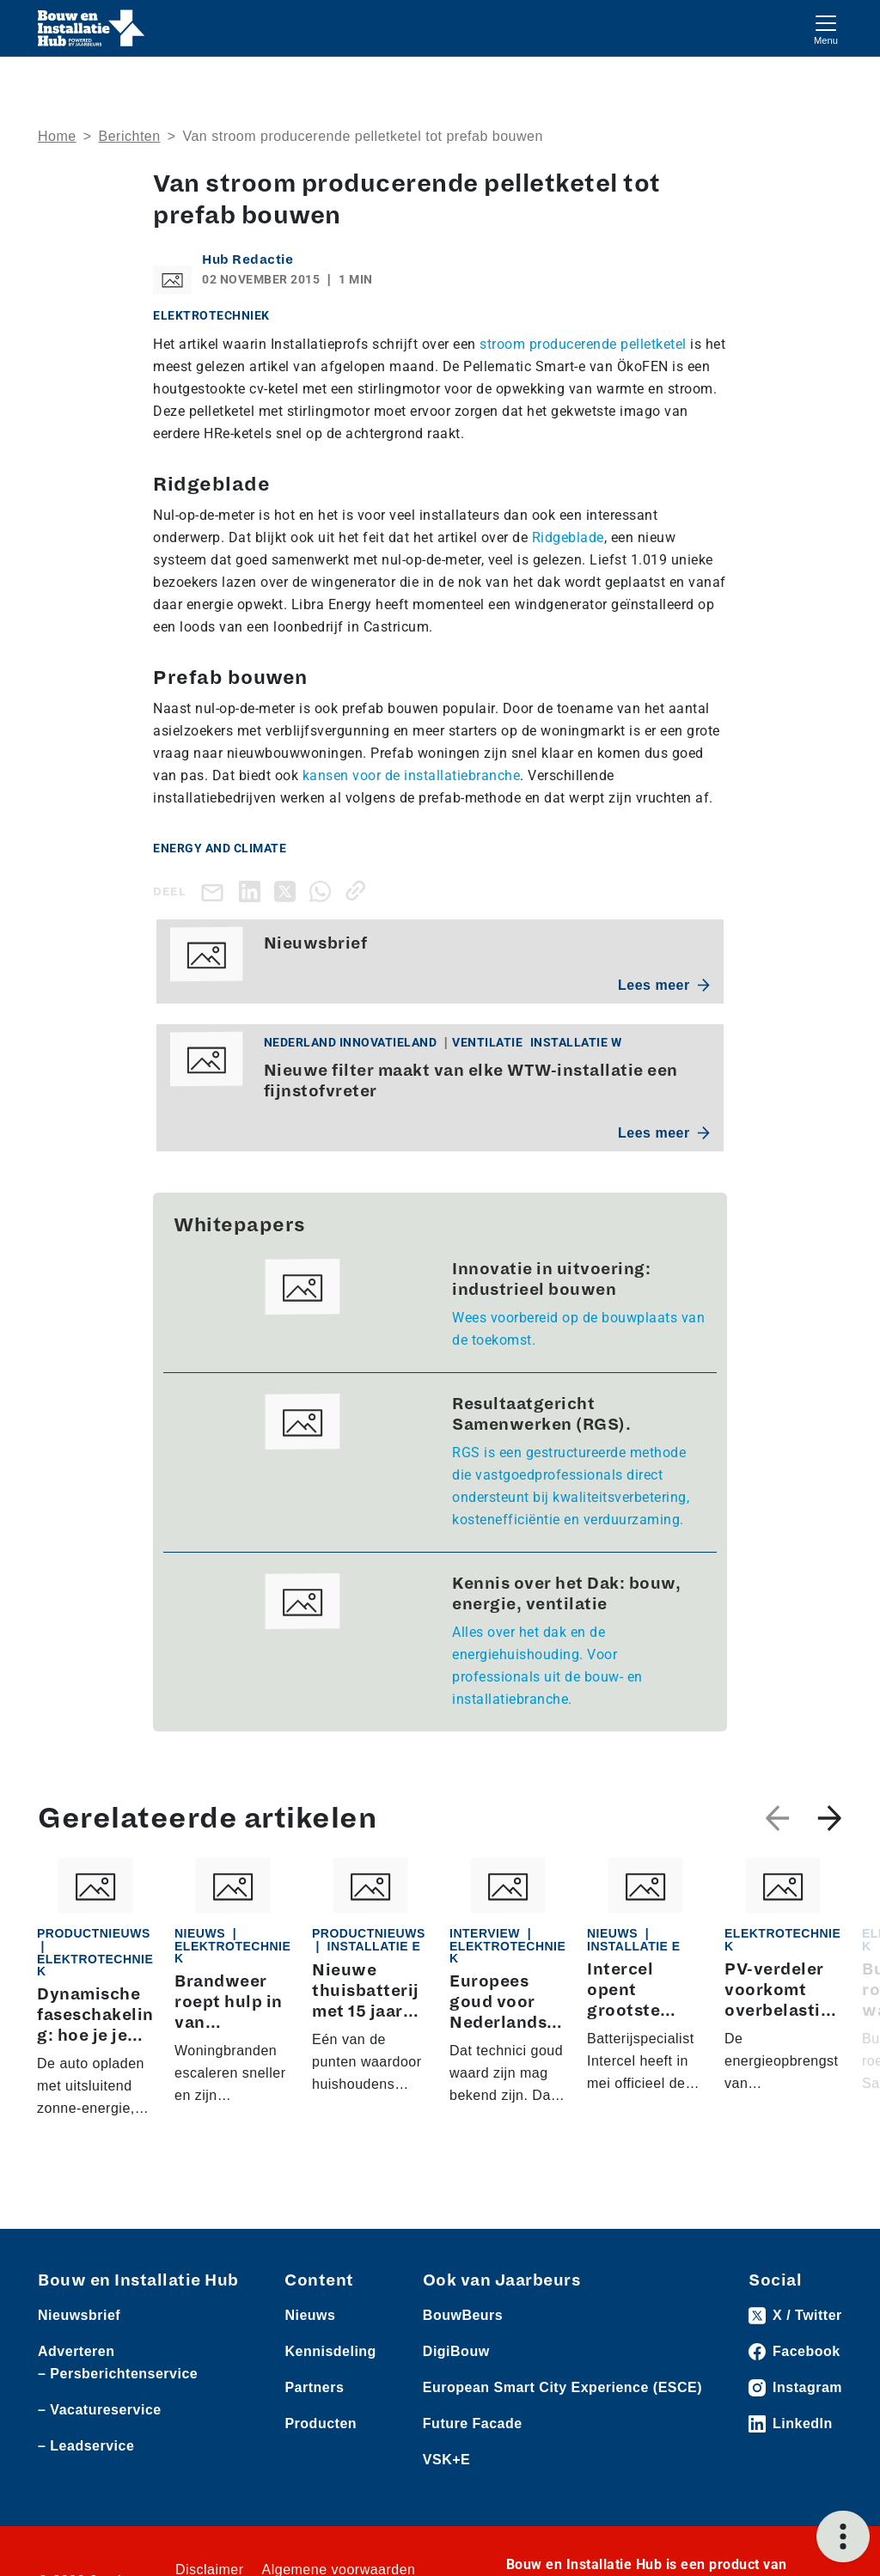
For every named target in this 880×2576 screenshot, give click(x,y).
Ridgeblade (568, 537)
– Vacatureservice (100, 2409)
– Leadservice (86, 2446)
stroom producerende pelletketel (583, 344)
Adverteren (76, 2351)
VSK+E (446, 2459)
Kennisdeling (330, 2351)
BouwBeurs (463, 2315)
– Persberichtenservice (118, 2373)
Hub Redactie (247, 259)
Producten (320, 2423)
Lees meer (664, 985)
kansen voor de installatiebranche (411, 775)
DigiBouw (456, 2351)
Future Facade (472, 2423)
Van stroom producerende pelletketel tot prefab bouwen (362, 136)
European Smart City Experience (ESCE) (562, 2387)
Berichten (130, 136)
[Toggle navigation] (826, 28)
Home (57, 136)
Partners (314, 2387)
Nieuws (309, 2315)
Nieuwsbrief (79, 2315)
